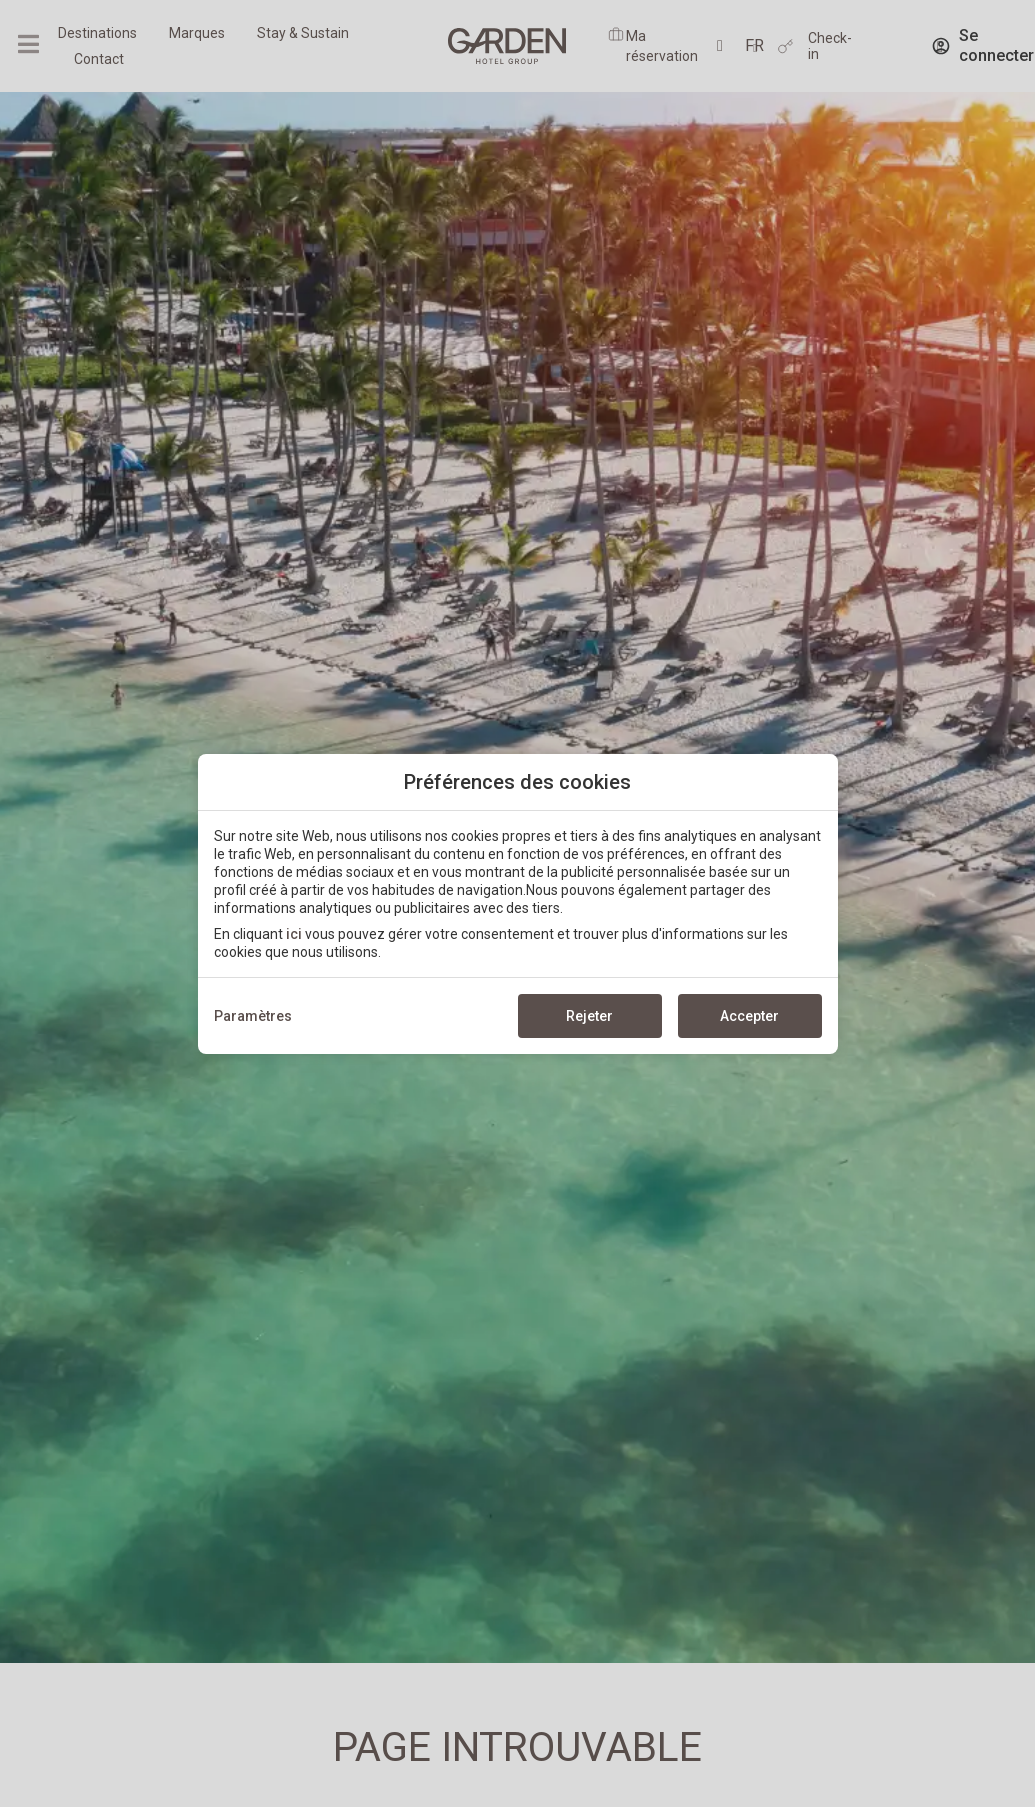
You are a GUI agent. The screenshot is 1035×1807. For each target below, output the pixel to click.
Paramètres (253, 1016)
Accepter (749, 1016)
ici (294, 934)
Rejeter (589, 1016)
